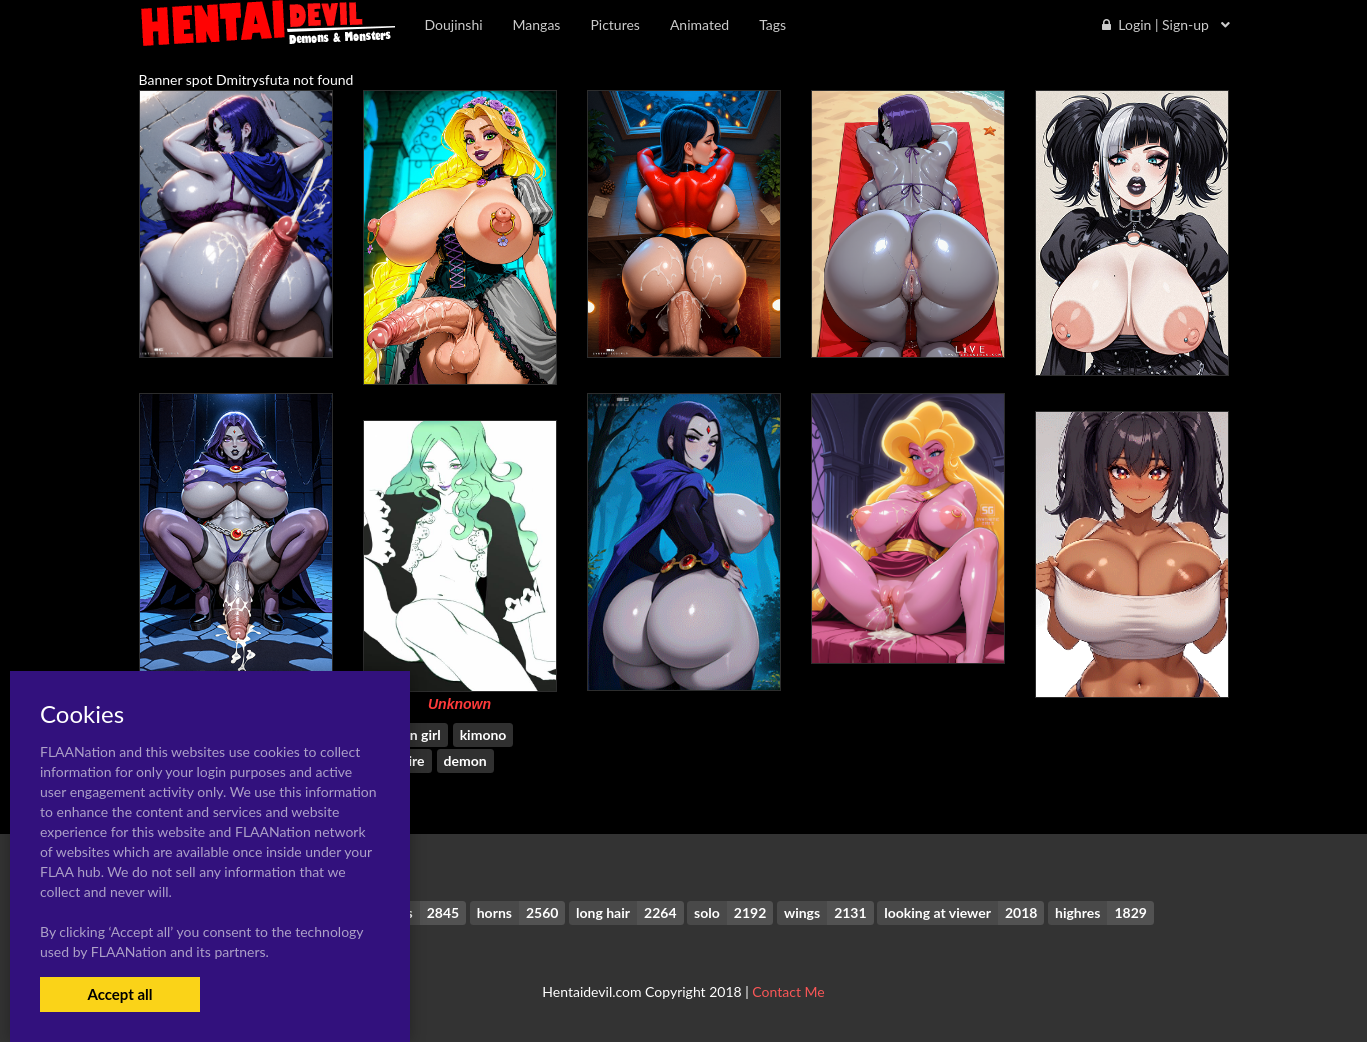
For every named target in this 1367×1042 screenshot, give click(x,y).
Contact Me (788, 991)
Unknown (459, 704)
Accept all (119, 994)
